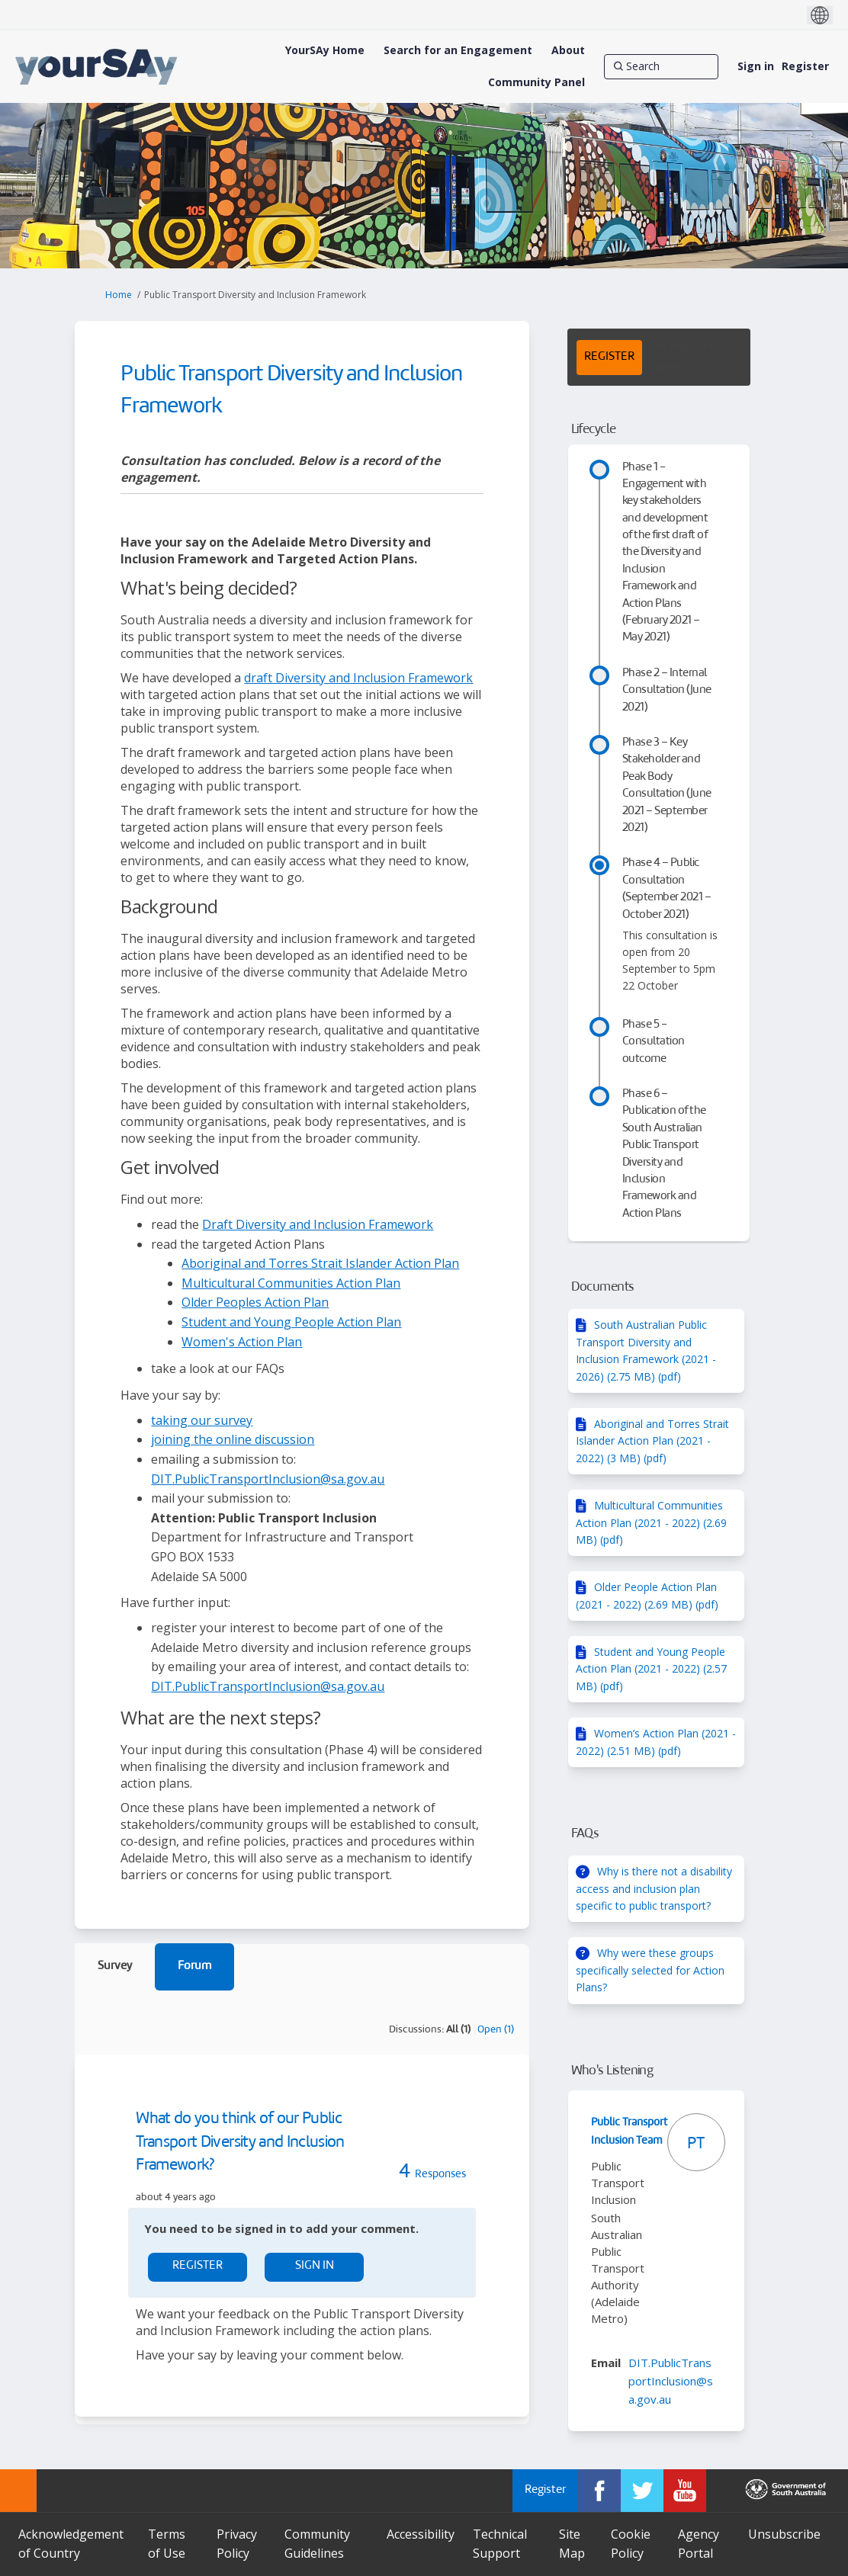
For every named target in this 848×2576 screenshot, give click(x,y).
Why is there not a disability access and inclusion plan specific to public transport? (654, 1888)
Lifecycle (593, 429)
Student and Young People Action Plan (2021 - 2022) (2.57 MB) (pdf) (651, 1668)
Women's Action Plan (241, 1341)
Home (118, 294)
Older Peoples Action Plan (255, 1302)
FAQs (585, 1833)
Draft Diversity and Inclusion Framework (317, 1224)
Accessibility (421, 2534)
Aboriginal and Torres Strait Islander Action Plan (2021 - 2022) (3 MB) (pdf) (652, 1440)
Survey (115, 1966)
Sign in (755, 66)
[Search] (661, 66)
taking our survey (201, 1420)
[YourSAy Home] (324, 50)
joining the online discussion (232, 1439)
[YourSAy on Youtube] (684, 2490)
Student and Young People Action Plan (291, 1322)
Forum (194, 1966)
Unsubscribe (784, 2534)
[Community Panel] (536, 82)
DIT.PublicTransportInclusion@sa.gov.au (267, 1479)
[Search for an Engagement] (458, 50)
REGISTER (609, 357)
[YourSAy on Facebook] (599, 2490)
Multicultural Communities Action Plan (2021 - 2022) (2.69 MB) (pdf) (651, 1522)
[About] (568, 50)
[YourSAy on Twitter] (642, 2490)
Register (805, 66)
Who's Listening (612, 2070)
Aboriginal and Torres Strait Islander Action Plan (320, 1263)
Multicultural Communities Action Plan (290, 1283)
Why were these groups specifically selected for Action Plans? (650, 1970)
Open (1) (495, 2030)
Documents (602, 1287)
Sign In (314, 2266)
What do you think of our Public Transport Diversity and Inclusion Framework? (240, 2142)
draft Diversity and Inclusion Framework (358, 677)
